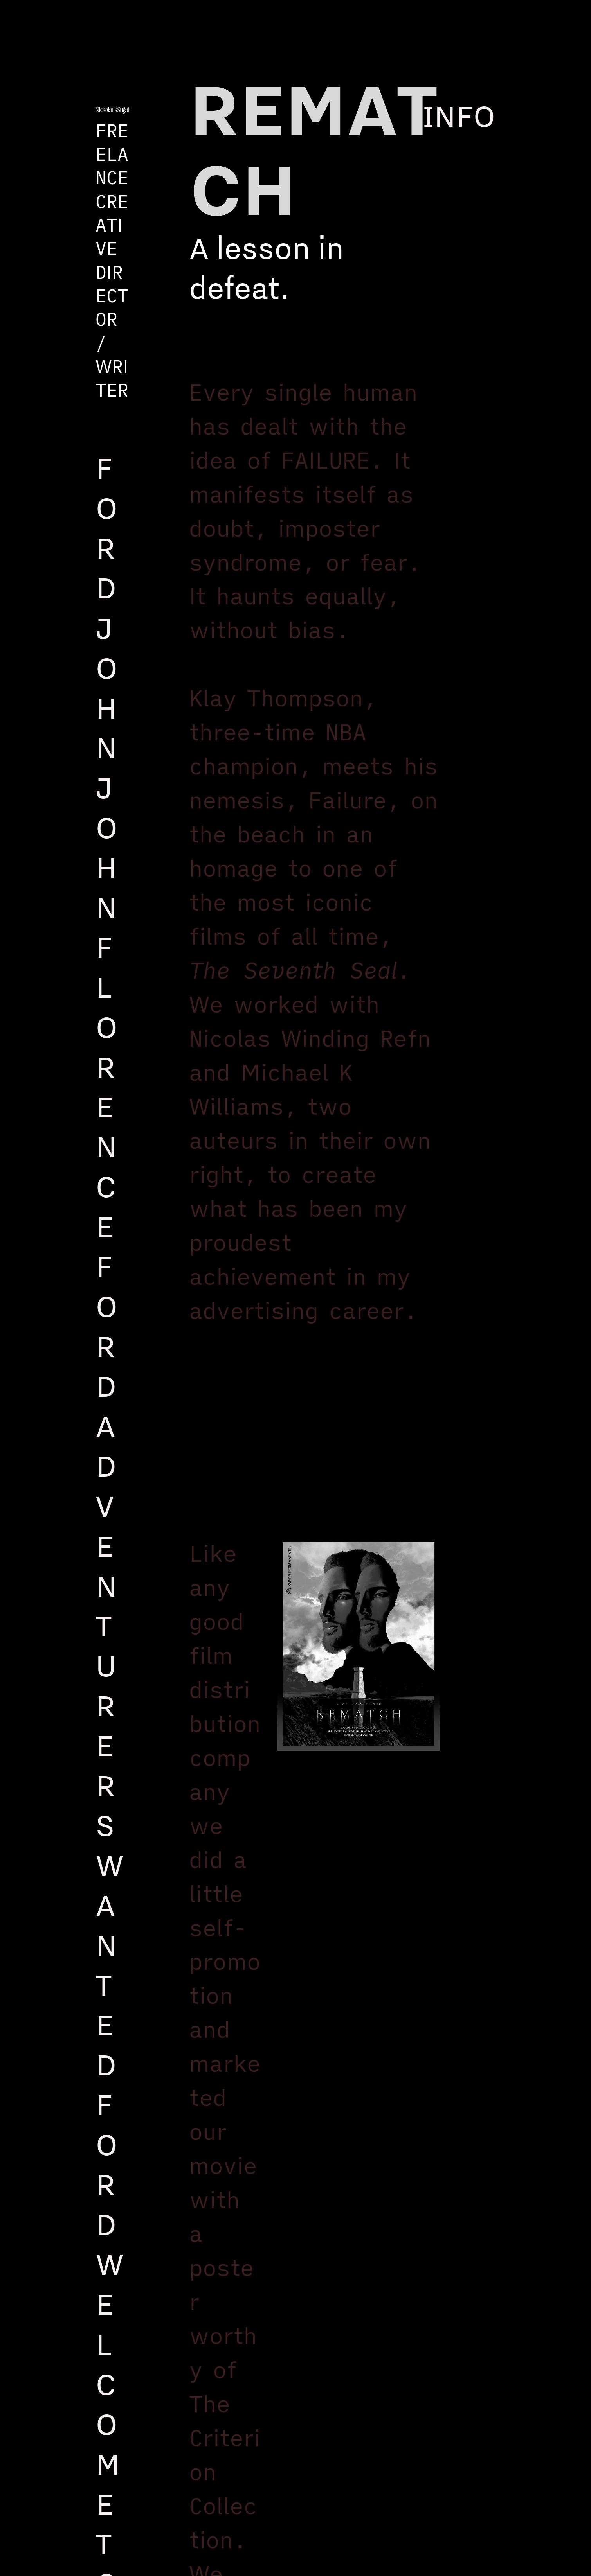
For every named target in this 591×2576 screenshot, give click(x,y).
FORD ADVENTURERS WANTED (109, 1665)
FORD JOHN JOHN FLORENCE (106, 846)
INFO (459, 115)
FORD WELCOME (109, 2303)
